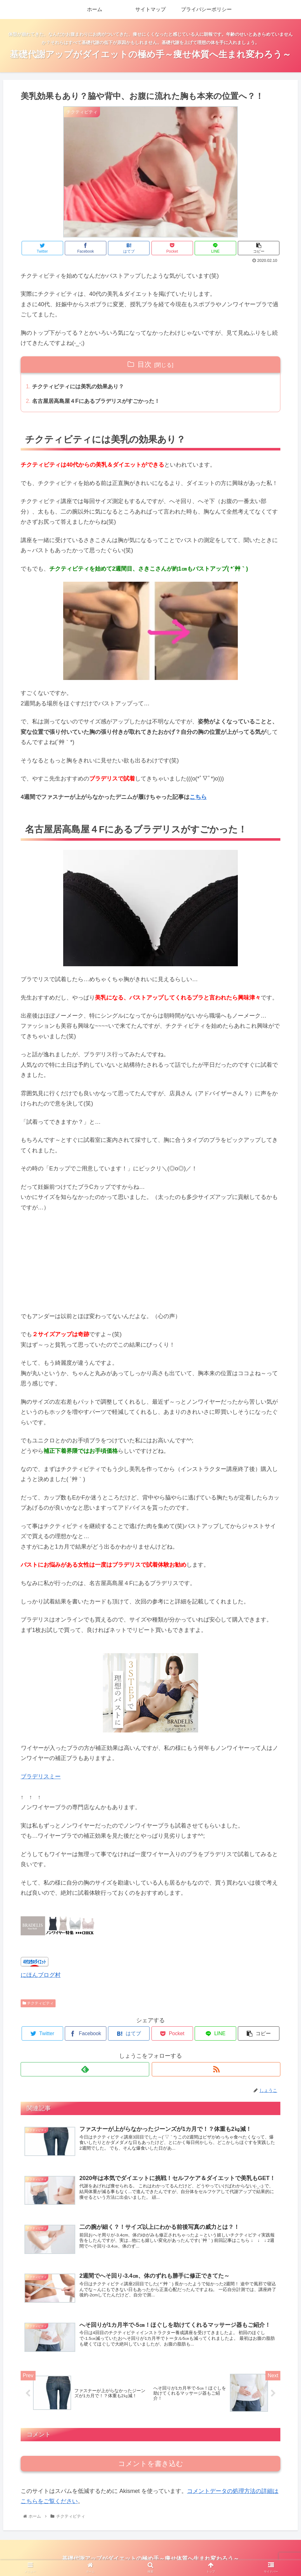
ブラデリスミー (41, 1778)
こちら (198, 798)
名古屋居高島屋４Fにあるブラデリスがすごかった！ (99, 402)
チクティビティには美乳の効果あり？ (81, 387)
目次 (144, 364)
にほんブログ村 (41, 1976)
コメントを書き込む (150, 2465)
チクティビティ (38, 2004)
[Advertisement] (150, 1261)
